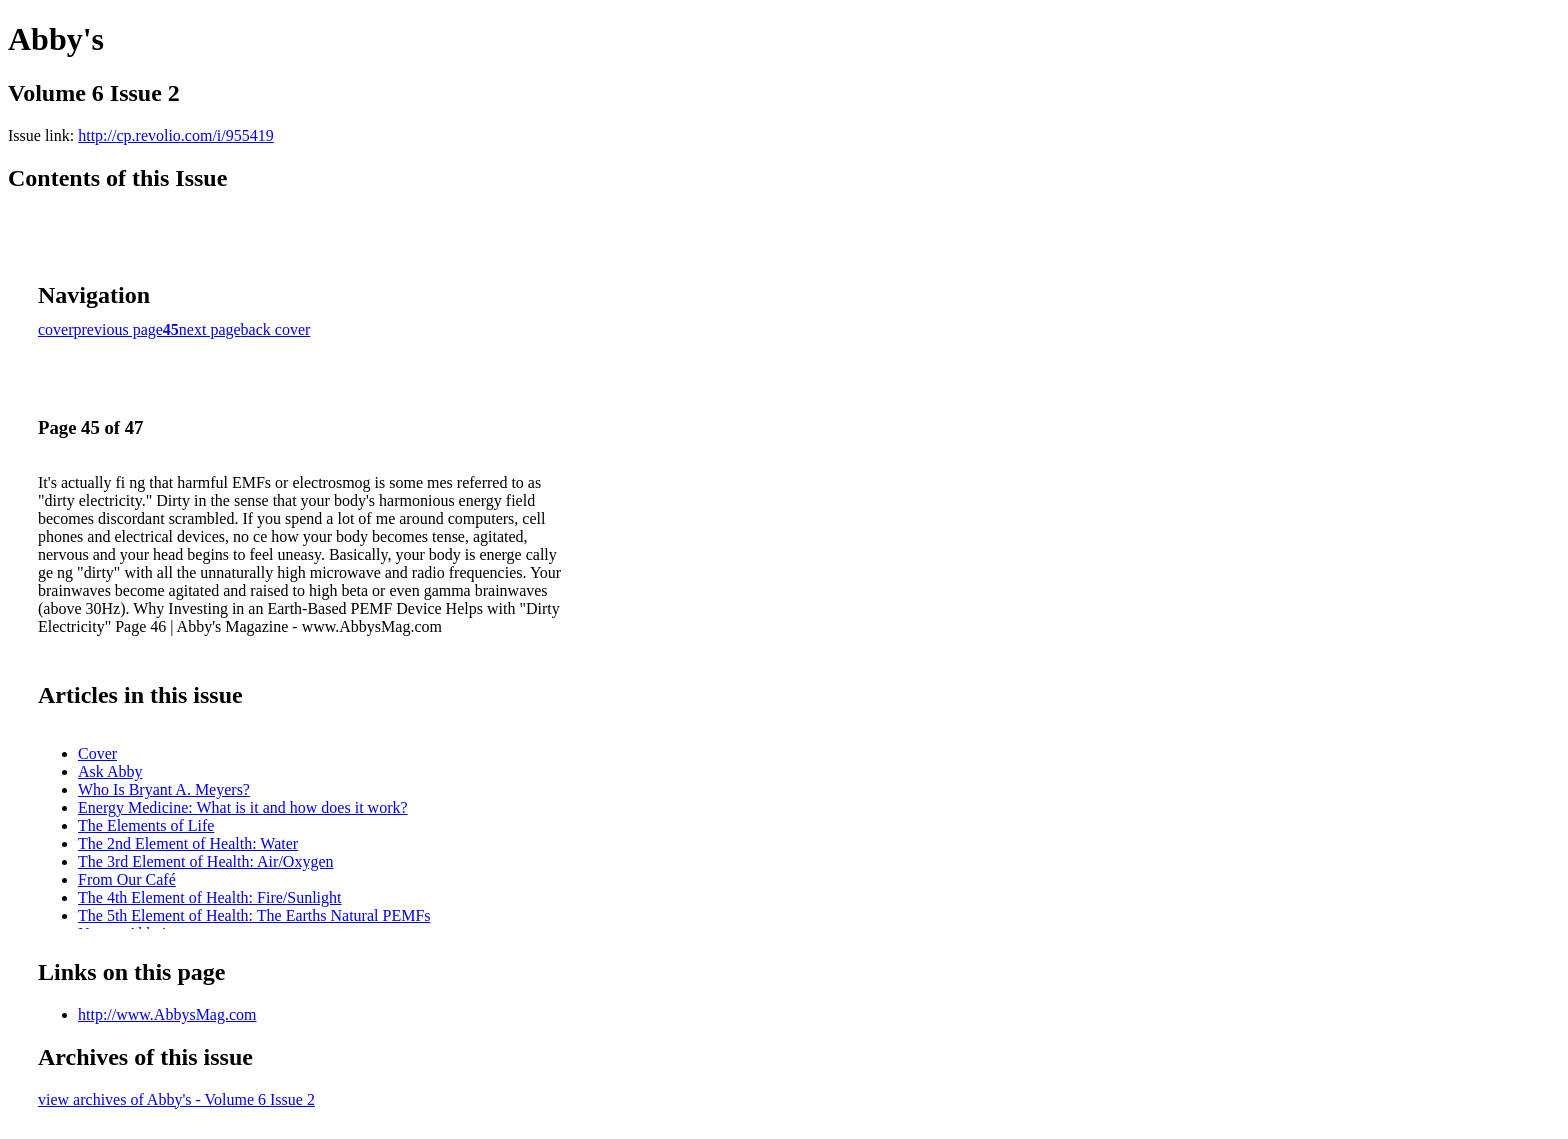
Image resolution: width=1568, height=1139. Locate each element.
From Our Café (127, 879)
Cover (97, 753)
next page (210, 329)
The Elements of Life (146, 825)
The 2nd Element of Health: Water (188, 843)
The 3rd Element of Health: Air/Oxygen (205, 861)
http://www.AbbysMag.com (167, 1014)
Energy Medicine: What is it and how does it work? (243, 807)
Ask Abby (110, 771)
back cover (276, 329)
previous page (118, 329)
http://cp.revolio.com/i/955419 (176, 135)
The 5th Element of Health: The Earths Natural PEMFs (254, 915)
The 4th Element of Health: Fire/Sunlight (210, 897)
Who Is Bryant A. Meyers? (164, 789)
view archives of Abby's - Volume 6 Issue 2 (176, 1099)
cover (56, 329)
